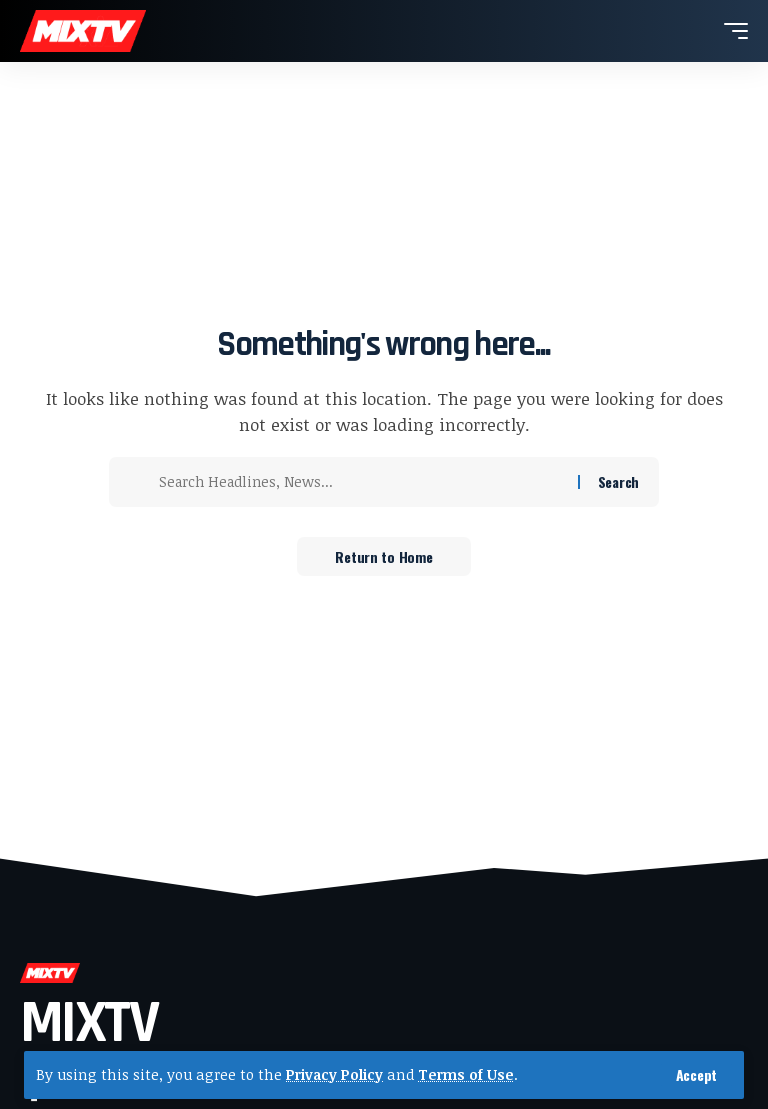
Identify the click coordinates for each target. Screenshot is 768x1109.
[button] (696, 1075)
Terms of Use (467, 1074)
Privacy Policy (335, 1074)
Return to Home (383, 556)
